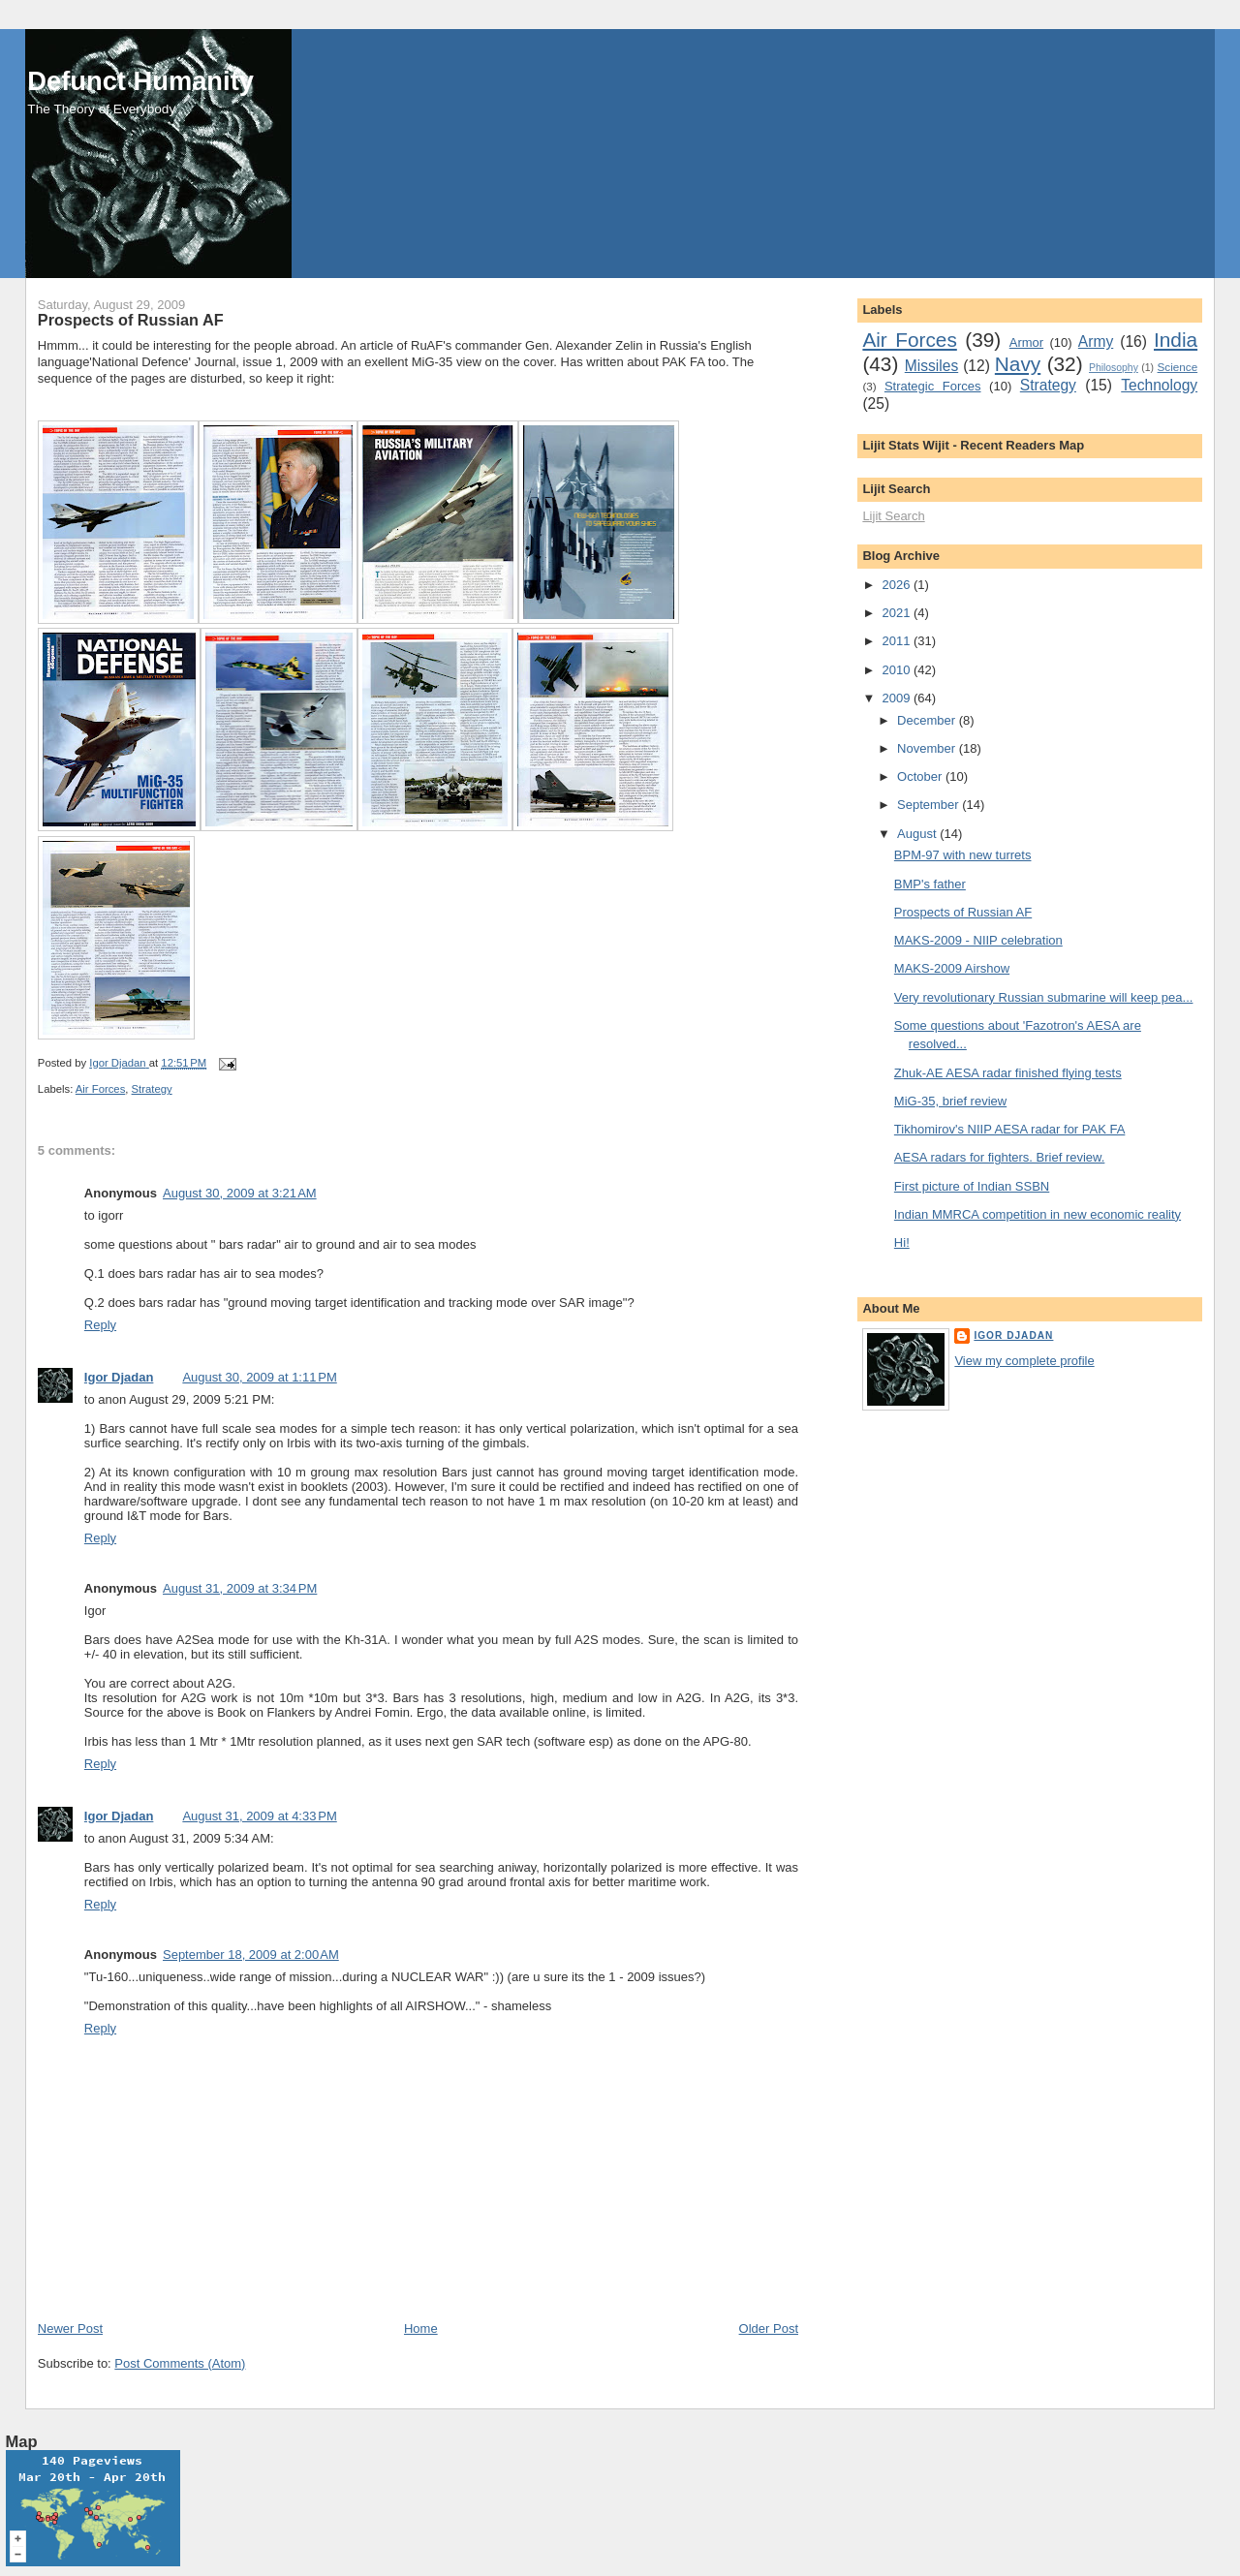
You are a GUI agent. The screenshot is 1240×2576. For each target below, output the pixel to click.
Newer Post (70, 2328)
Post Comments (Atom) (179, 2363)
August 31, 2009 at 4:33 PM (259, 1816)
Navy (1017, 364)
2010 (898, 670)
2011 (898, 641)
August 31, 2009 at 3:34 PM (240, 1588)
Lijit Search (893, 516)
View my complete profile (1024, 1360)
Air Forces (100, 1089)
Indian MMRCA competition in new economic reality (1037, 1214)
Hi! (902, 1242)
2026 (898, 584)
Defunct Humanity (140, 81)
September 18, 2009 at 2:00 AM (251, 1954)
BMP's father (930, 884)
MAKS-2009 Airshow (951, 968)
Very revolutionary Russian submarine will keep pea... (1044, 997)
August (918, 833)
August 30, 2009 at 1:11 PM (259, 1377)
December (928, 720)
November (928, 748)
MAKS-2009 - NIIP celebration (978, 940)
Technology (1159, 385)
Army (1095, 341)
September (929, 804)
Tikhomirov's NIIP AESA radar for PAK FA (1010, 1129)
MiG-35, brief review (950, 1101)
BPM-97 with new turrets (963, 855)
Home (421, 2328)
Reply (100, 1325)
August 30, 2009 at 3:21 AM (240, 1193)
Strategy (152, 1089)
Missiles (931, 365)
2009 (898, 698)
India (1175, 339)
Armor (1026, 342)
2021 (898, 612)
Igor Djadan (119, 1377)
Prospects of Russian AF (963, 912)
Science (1178, 366)
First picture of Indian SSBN (971, 1186)
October (921, 776)
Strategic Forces (932, 386)
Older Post (768, 2328)
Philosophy (1113, 367)
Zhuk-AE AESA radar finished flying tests (1008, 1073)
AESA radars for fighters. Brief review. (999, 1157)
